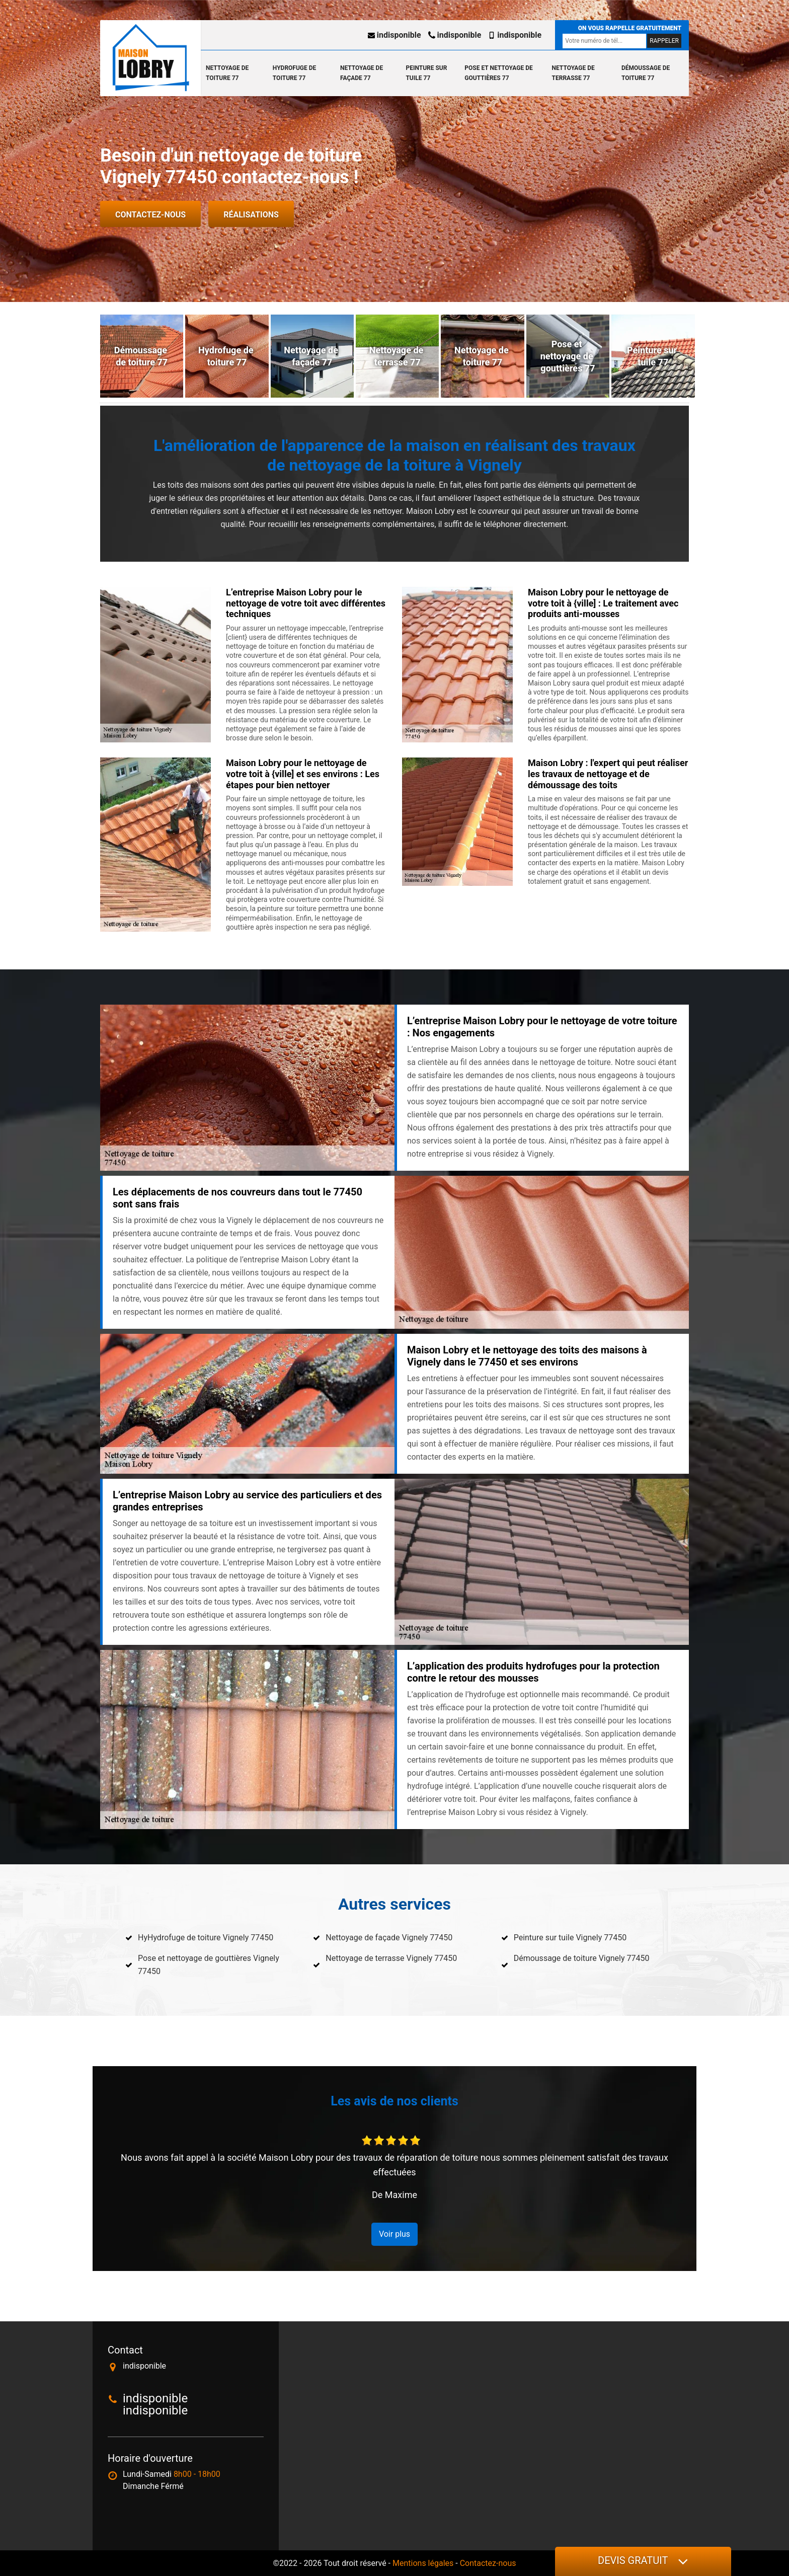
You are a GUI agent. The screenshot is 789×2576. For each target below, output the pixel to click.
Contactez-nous (150, 214)
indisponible (394, 35)
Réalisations (251, 214)
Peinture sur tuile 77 (426, 73)
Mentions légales (422, 2563)
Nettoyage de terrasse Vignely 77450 (391, 1958)
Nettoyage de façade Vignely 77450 (389, 1937)
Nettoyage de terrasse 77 (573, 73)
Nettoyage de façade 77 (361, 73)
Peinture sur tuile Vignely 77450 (570, 1937)
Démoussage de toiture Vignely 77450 (582, 1958)
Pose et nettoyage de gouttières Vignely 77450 (208, 1964)
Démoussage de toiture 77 (645, 73)
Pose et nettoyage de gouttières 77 (498, 73)
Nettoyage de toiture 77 (227, 73)
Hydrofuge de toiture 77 (294, 73)
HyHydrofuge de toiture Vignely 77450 (205, 1937)
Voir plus (394, 2234)
